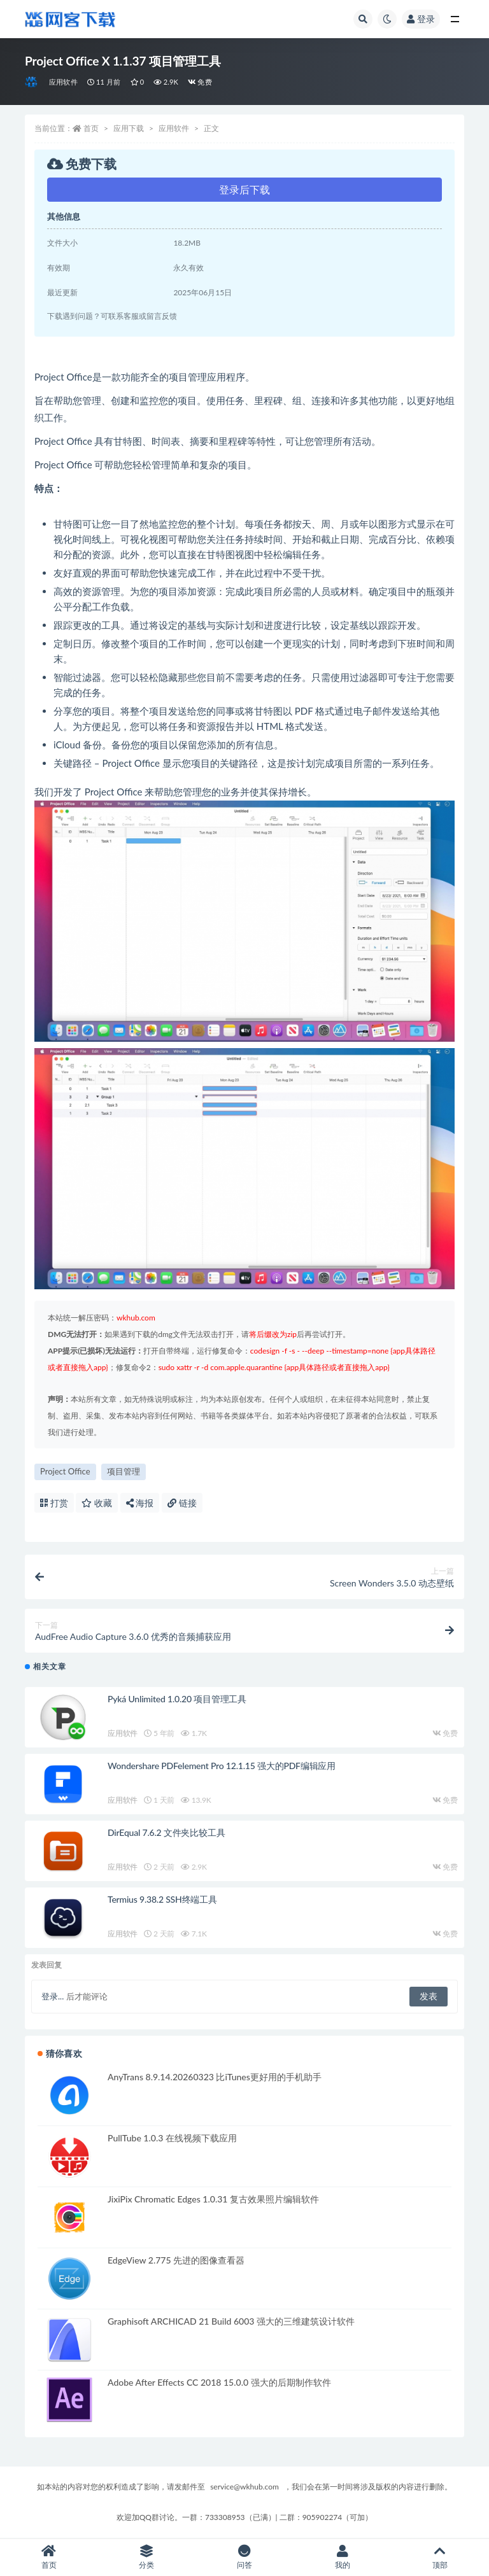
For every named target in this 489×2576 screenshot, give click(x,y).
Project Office (65, 1471)
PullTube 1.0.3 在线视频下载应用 (172, 2137)
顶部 (440, 2557)
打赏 (54, 1502)
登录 (421, 18)
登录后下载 (244, 189)
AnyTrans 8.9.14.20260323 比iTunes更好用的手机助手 (215, 2076)
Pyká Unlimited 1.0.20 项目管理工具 (177, 1698)
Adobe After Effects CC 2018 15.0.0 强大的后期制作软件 (219, 2382)
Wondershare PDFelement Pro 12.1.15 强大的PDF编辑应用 (222, 1765)
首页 (91, 128)
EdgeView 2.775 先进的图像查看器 (176, 2260)
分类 (147, 2557)
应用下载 (128, 128)
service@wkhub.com (244, 2486)
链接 (182, 1502)
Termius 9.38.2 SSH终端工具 (162, 1899)
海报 (140, 1502)
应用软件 (63, 82)
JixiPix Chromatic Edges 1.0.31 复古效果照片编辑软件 (213, 2199)
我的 (343, 2557)
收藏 (97, 1502)
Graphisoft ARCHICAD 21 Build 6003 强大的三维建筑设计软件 (231, 2321)
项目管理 (123, 1471)
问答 (244, 2557)
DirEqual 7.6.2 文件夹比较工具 (166, 1832)
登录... (52, 1996)
